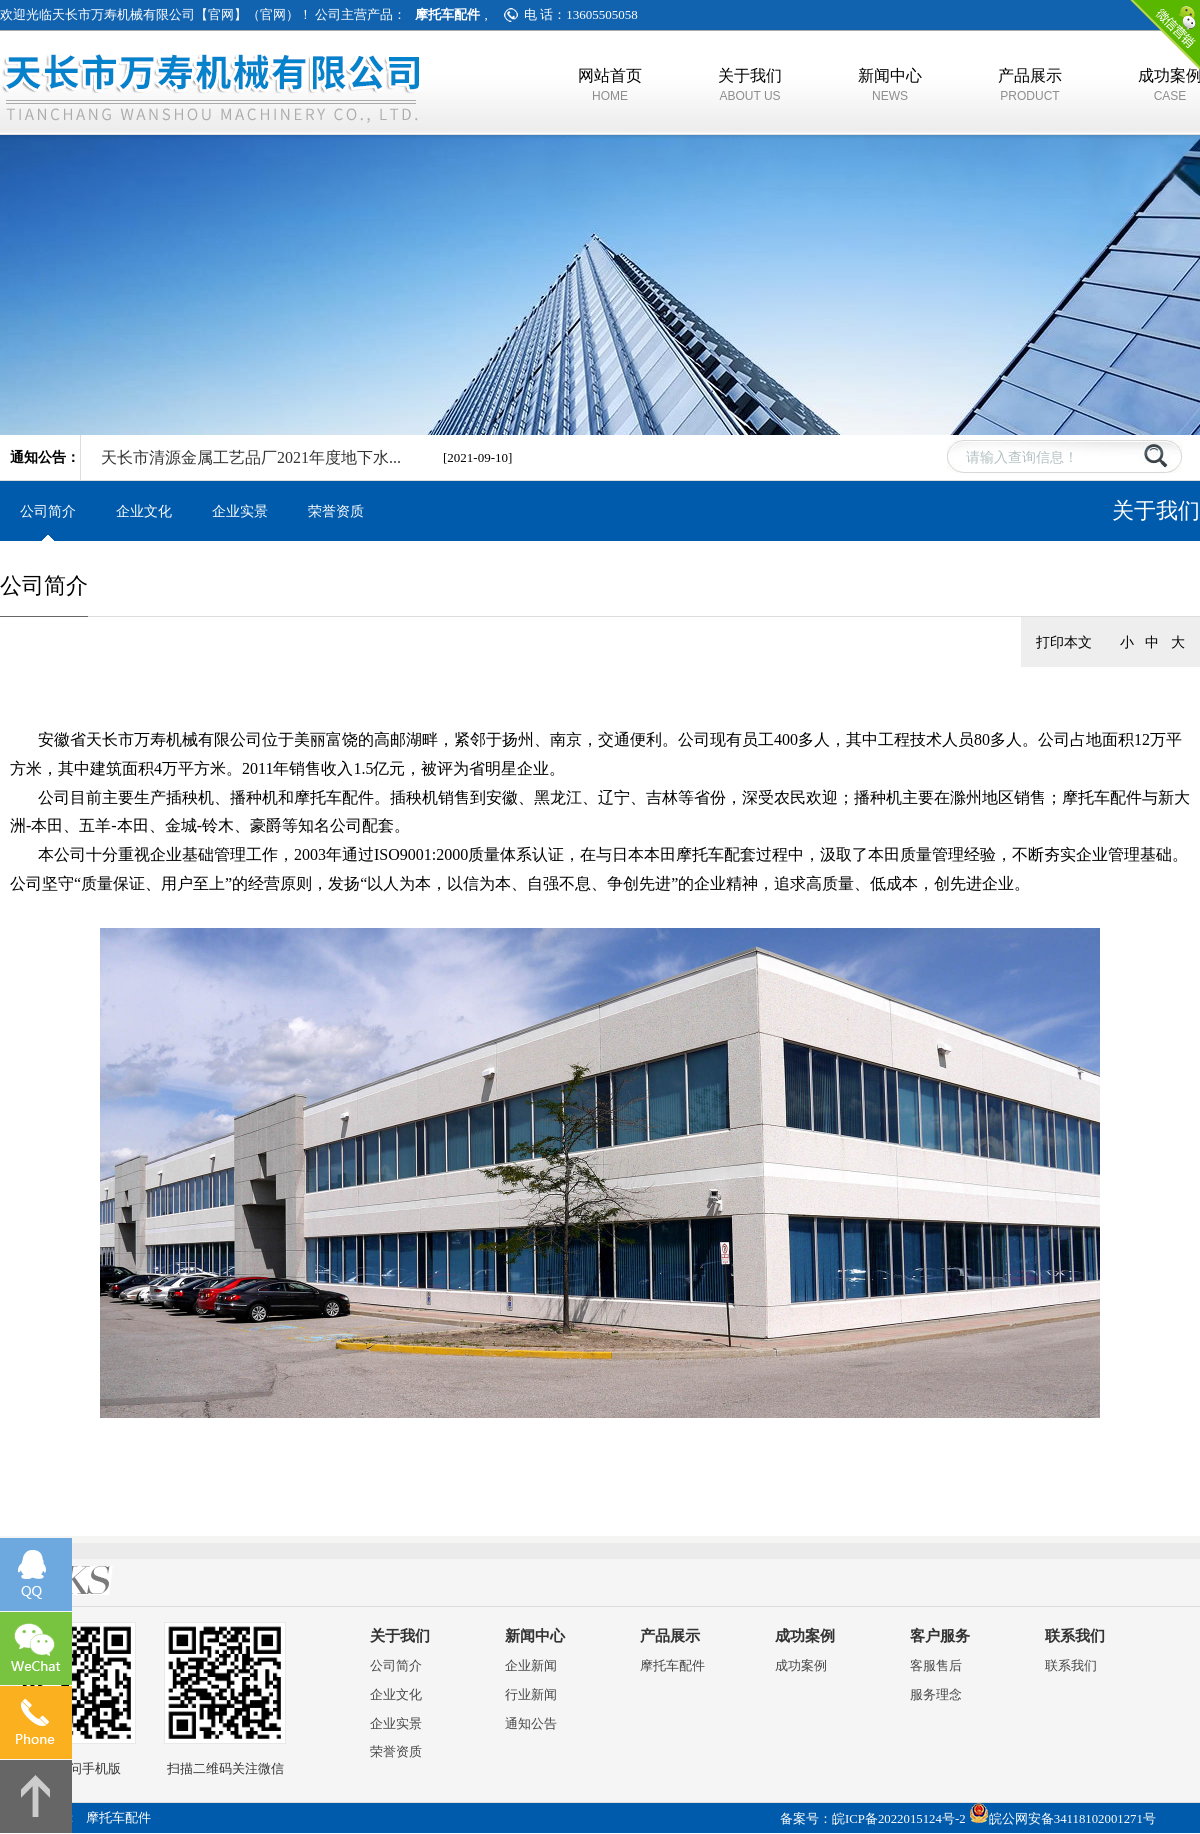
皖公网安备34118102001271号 (1072, 1819)
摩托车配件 (672, 1665)
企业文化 (144, 511)
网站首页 (610, 85)
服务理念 (936, 1694)
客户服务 (940, 1636)
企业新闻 (531, 1665)
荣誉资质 (336, 511)
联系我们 (1075, 1636)
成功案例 (805, 1636)
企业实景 (240, 511)
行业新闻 (531, 1694)
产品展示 (1030, 85)
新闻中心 (890, 85)
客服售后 (936, 1665)
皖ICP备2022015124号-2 (899, 1819)
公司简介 (48, 511)
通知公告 (531, 1723)
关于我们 (750, 85)
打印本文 (1064, 642)
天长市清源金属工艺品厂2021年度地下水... (251, 457)
